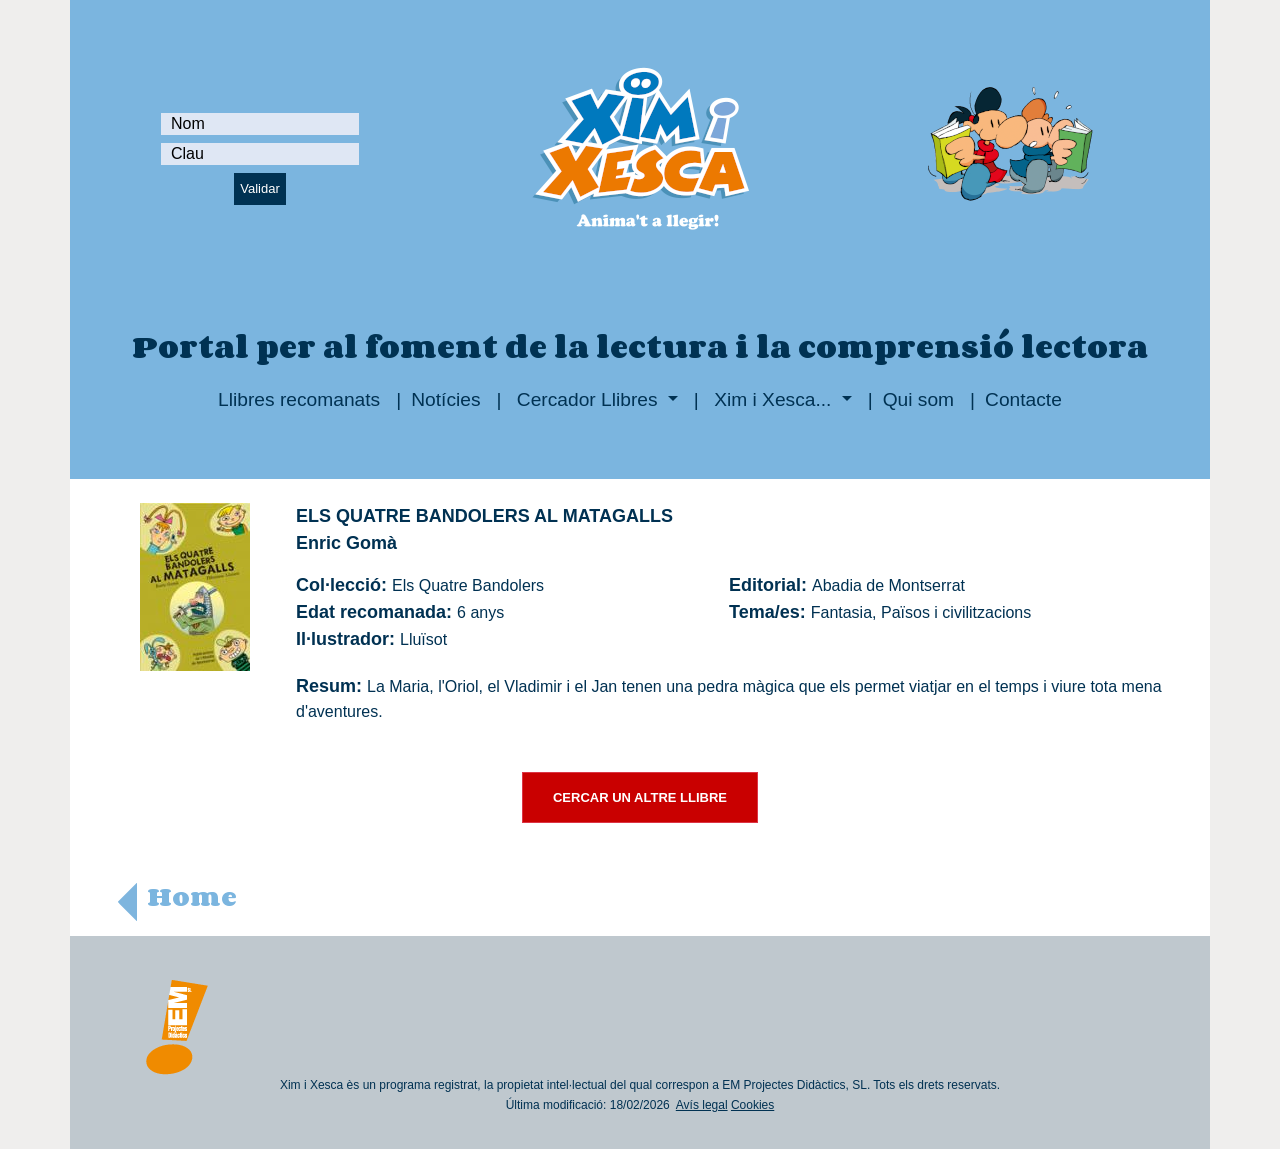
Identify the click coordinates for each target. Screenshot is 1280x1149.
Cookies (752, 1105)
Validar (260, 188)
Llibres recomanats (299, 399)
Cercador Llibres (587, 399)
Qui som (918, 399)
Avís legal (702, 1105)
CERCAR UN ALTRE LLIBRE (640, 797)
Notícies (445, 399)
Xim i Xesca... (773, 399)
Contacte (1023, 399)
